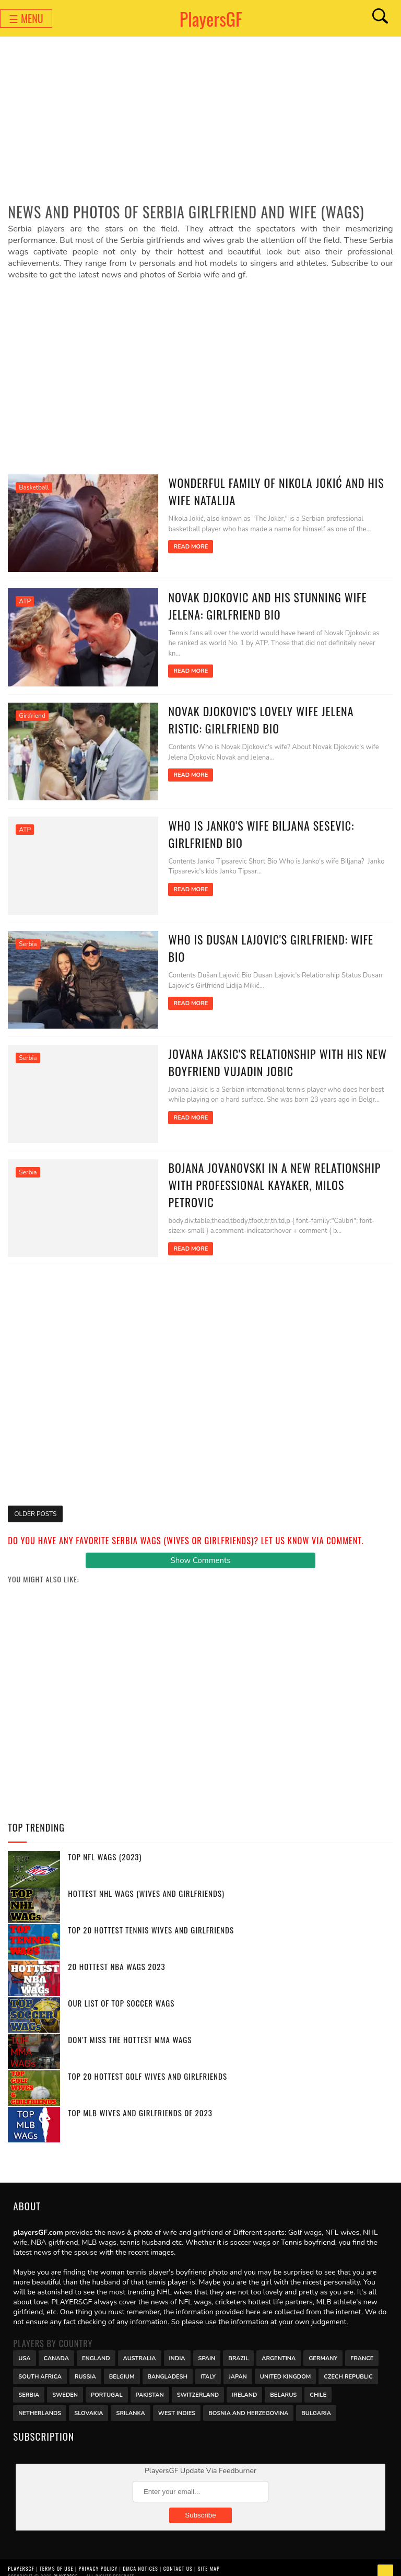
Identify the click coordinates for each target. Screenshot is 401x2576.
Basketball (34, 487)
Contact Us (178, 2559)
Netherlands (39, 2403)
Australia (139, 2348)
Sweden (65, 2384)
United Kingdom (285, 2366)
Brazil (238, 2348)
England (96, 2348)
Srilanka (130, 2403)
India (177, 2348)
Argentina (279, 2348)
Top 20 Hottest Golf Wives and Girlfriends (147, 2067)
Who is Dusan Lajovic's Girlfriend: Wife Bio (272, 934)
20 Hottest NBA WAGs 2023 (116, 1957)
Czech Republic (348, 2366)
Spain (207, 2348)
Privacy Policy (97, 2559)
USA (24, 2348)
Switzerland (198, 2384)
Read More (181, 547)
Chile (318, 2384)
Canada (56, 2348)
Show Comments (200, 1551)
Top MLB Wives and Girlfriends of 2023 (140, 2103)
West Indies (177, 2403)
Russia (85, 2366)
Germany (323, 2348)
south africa (40, 2366)
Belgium (122, 2366)
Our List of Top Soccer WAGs (121, 1994)
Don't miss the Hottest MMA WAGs (130, 2030)
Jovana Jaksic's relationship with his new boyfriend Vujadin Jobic (269, 1056)
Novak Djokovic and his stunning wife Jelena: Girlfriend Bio (259, 604)
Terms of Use (57, 2559)
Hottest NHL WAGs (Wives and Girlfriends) (146, 1884)
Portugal (107, 2384)
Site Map (209, 2559)
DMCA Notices (140, 2559)
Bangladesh (168, 2366)
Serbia (28, 939)
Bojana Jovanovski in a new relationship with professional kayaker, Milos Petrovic (272, 1168)
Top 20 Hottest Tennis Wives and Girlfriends (151, 1921)
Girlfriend (32, 713)
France (361, 2348)
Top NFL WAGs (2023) (104, 1848)
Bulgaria (316, 2403)
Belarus (283, 2384)
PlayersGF (211, 18)
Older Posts (35, 1505)
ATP (25, 600)
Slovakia (88, 2403)
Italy (208, 2366)
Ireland (244, 2384)
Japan (238, 2366)
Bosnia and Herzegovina (248, 2403)
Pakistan (150, 2384)
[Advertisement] (200, 123)
